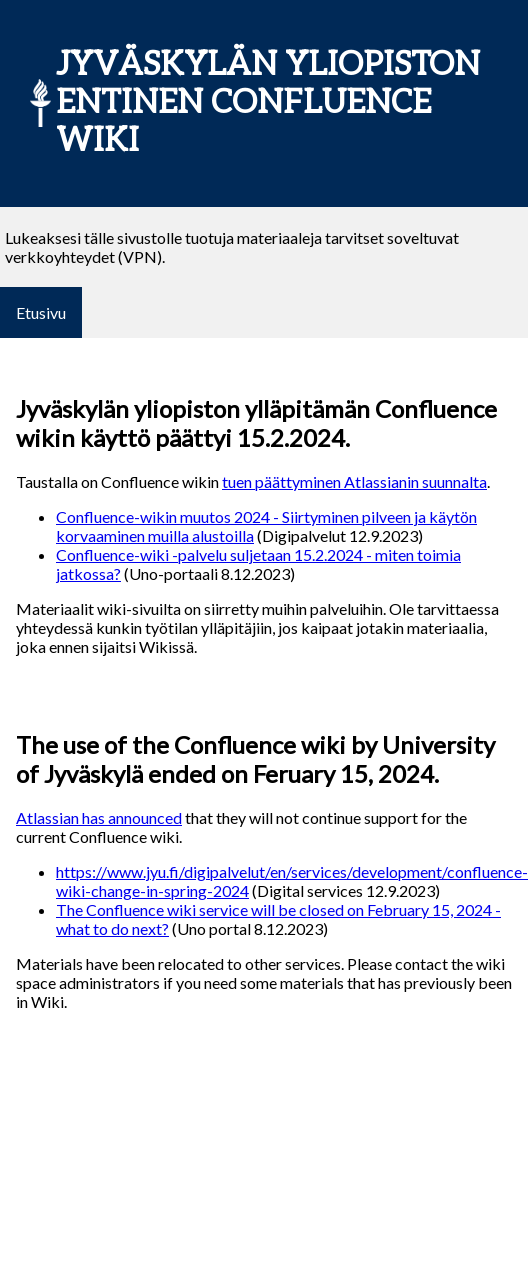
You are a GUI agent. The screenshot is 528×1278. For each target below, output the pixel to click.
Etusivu (41, 312)
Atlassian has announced (99, 817)
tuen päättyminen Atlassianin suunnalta (354, 481)
